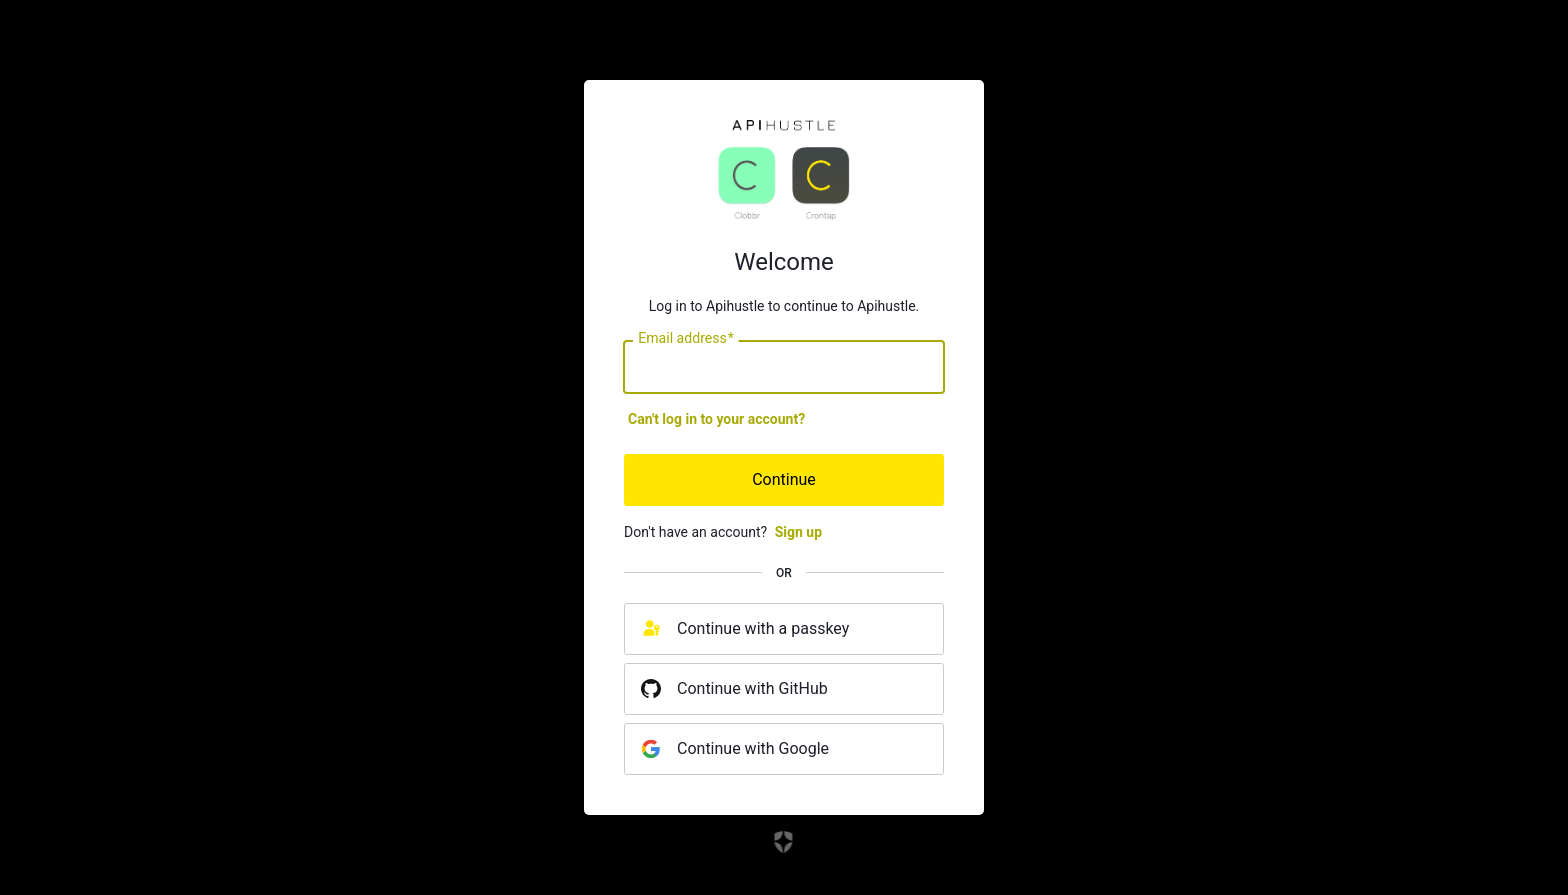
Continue (784, 479)
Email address (685, 339)
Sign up (798, 532)
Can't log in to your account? (716, 419)
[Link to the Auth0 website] (784, 842)
